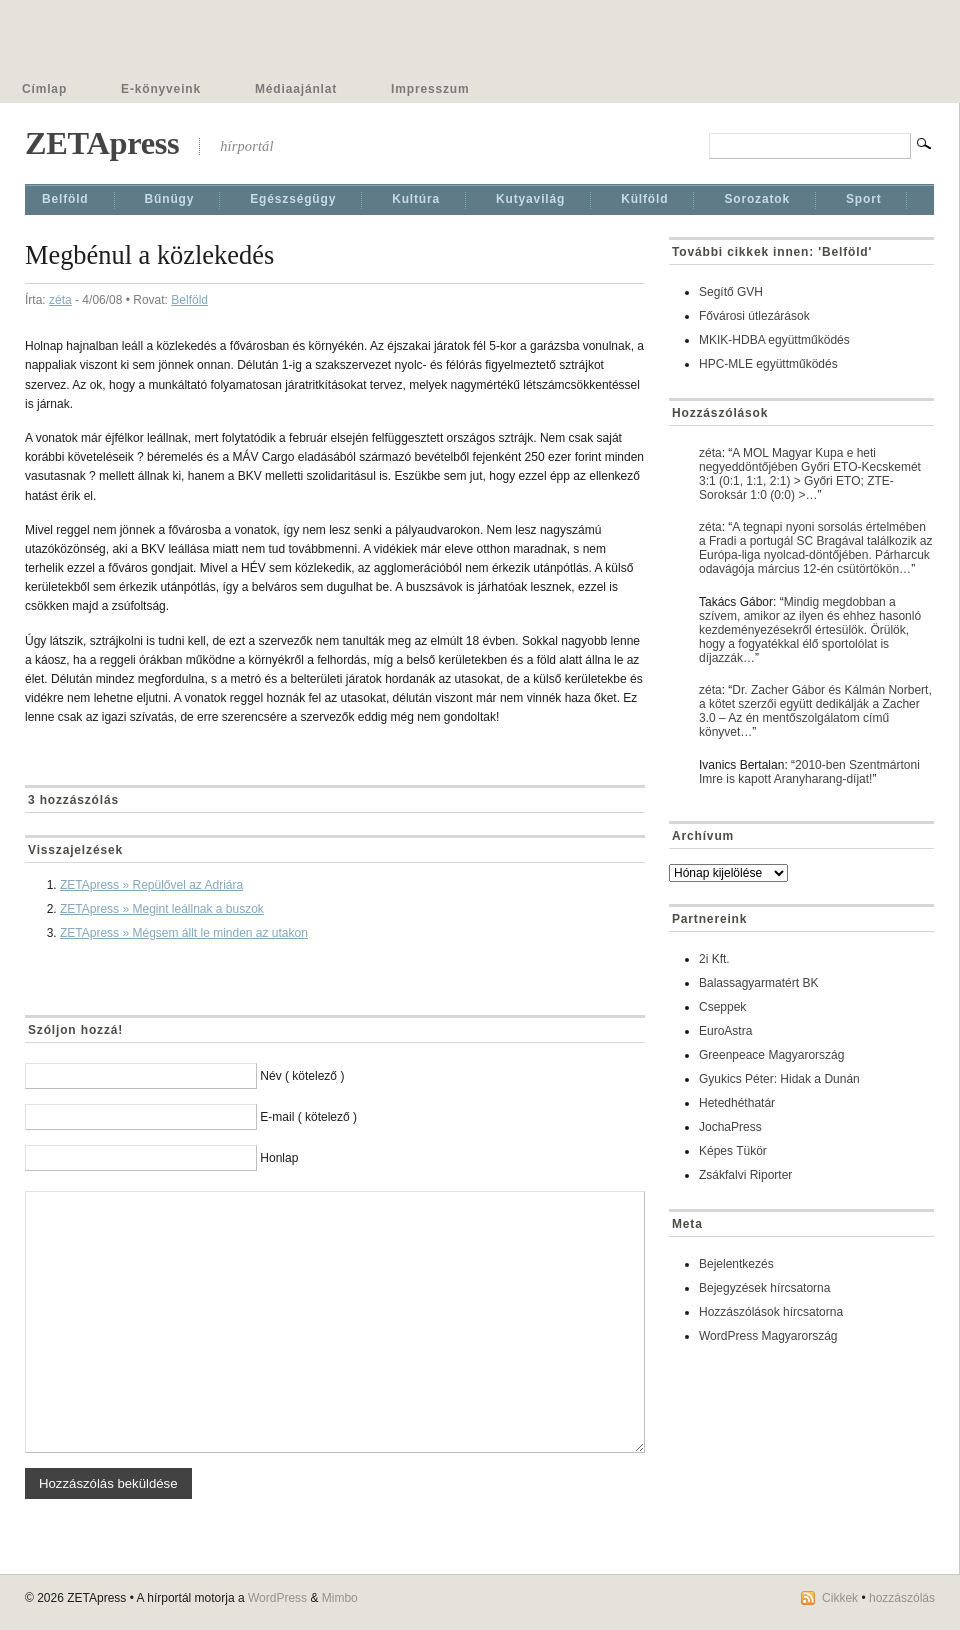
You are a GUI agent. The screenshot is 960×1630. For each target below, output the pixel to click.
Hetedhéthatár (737, 1103)
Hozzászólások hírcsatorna (771, 1312)
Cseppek (722, 1007)
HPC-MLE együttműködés (768, 364)
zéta (60, 300)
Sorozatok (757, 199)
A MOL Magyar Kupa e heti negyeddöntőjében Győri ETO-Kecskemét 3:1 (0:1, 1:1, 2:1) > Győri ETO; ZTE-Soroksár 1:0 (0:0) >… (810, 474)
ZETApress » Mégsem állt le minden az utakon (184, 933)
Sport (864, 199)
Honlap (279, 1158)
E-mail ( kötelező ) (308, 1117)
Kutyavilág (530, 199)
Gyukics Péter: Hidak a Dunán (779, 1079)
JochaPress (730, 1127)
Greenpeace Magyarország (771, 1055)
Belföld (65, 199)
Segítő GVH (731, 292)
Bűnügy (170, 199)
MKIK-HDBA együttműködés (774, 340)
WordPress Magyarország (768, 1336)
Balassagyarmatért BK (758, 983)
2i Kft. (714, 959)
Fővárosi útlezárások (754, 316)
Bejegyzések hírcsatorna (764, 1288)
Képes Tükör (733, 1151)
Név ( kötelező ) (302, 1076)
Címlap (44, 89)
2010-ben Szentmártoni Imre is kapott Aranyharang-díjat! (809, 772)
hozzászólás (902, 1598)
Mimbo (340, 1598)
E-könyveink (161, 89)
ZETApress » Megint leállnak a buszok (162, 909)
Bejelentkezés (736, 1264)
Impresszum (430, 89)
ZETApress (102, 143)
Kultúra (416, 199)
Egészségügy (293, 199)
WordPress (277, 1598)
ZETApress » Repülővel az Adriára (151, 885)
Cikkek (840, 1598)
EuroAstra (725, 1031)
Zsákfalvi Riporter (745, 1175)
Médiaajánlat (296, 89)
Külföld (644, 199)
